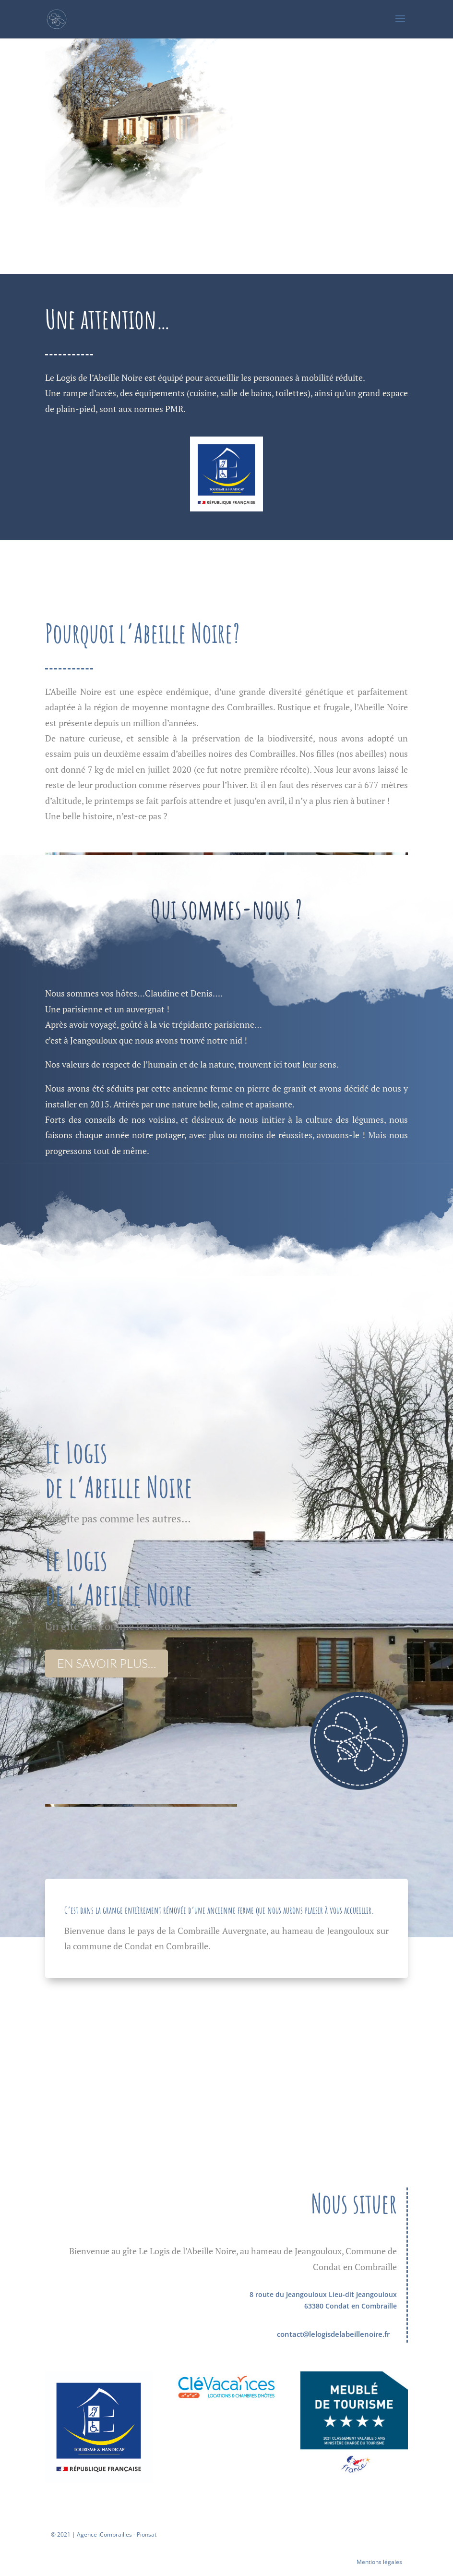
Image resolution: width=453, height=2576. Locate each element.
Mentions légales (379, 2562)
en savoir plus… (106, 1663)
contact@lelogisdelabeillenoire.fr (333, 2334)
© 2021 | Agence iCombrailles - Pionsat (103, 2534)
